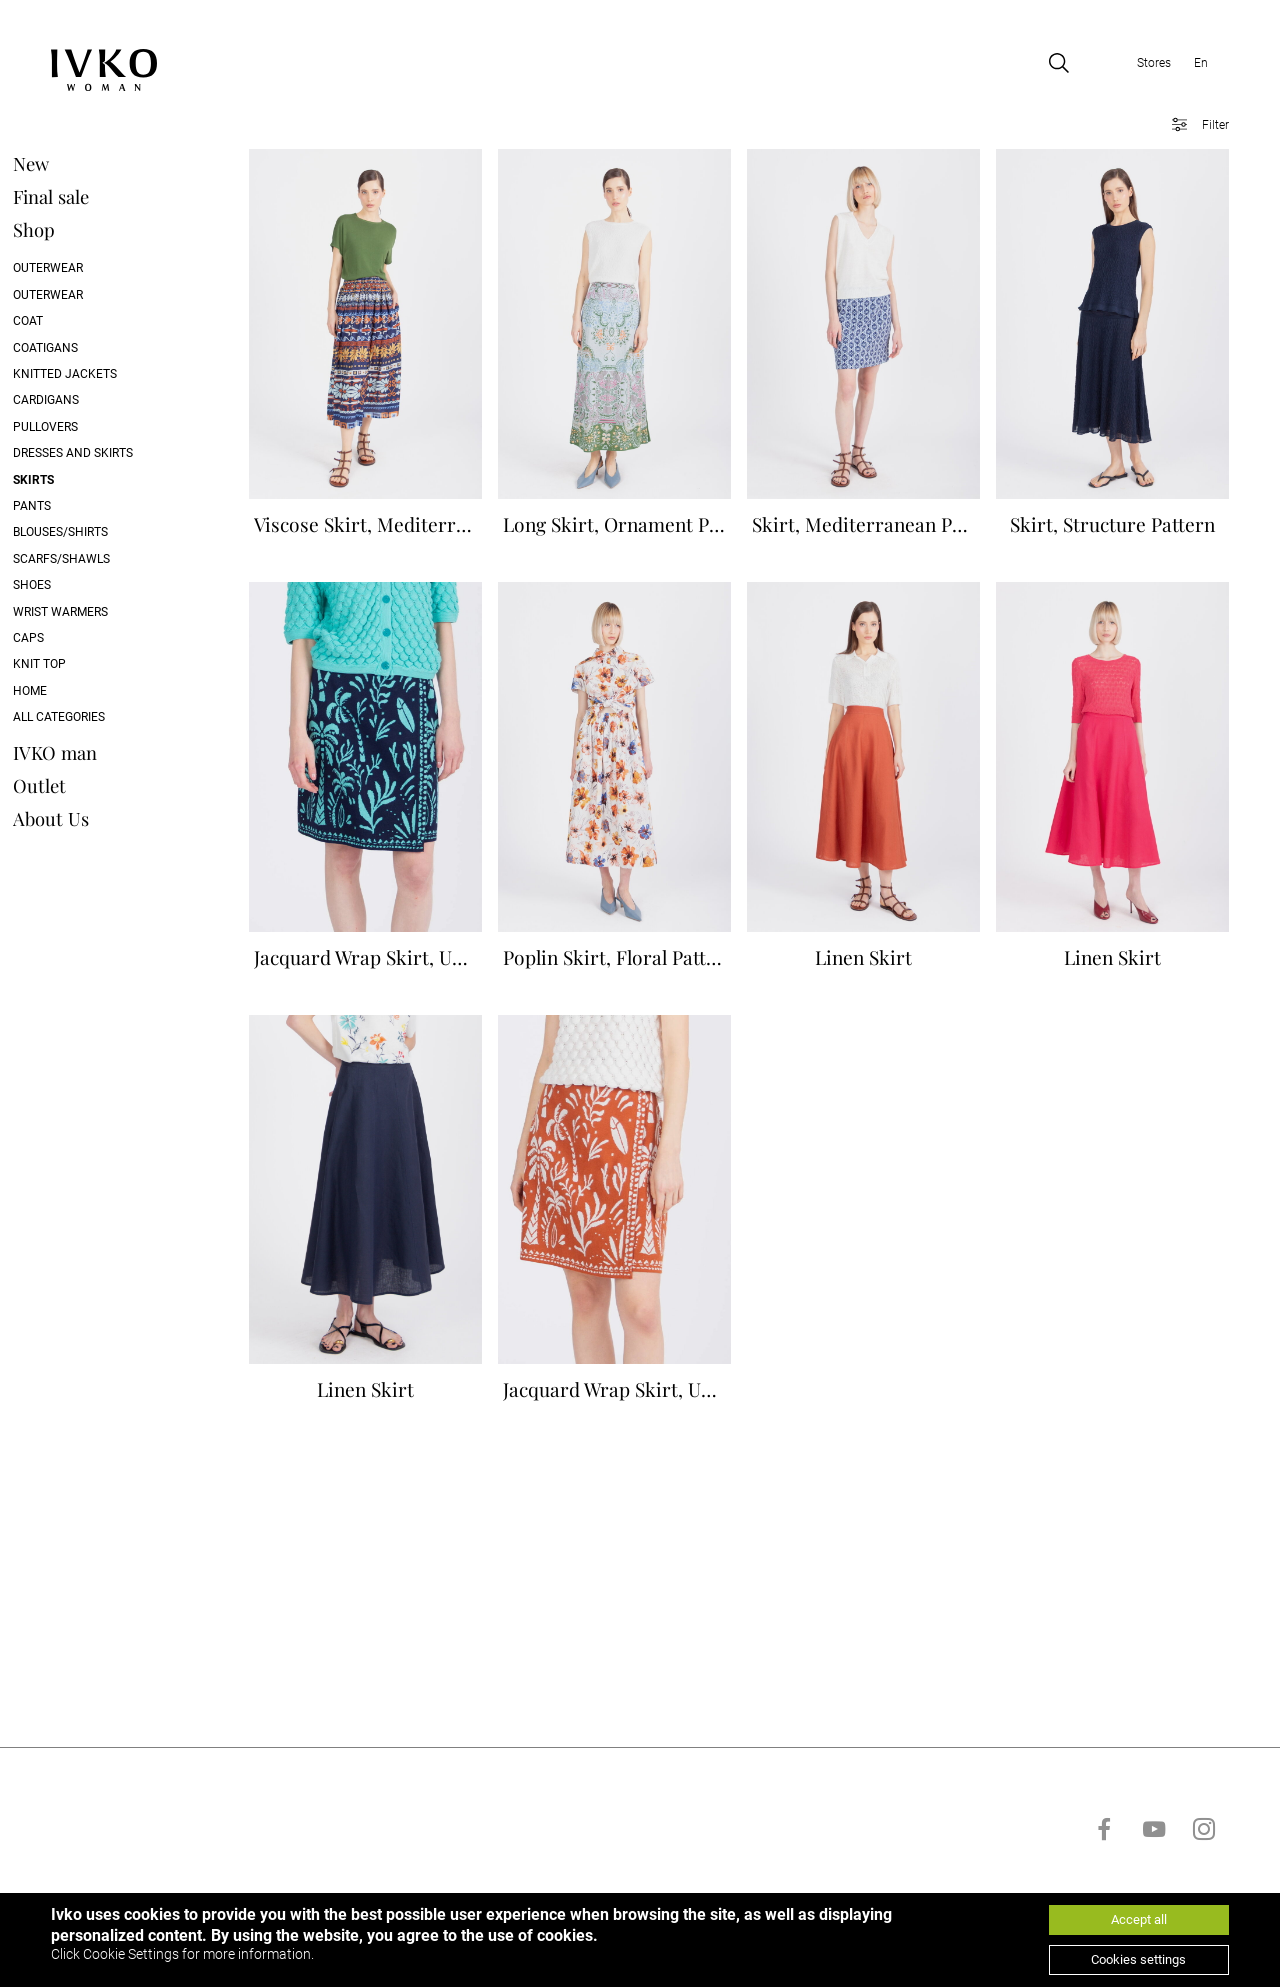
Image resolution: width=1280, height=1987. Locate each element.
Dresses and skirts (110, 454)
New (68, 164)
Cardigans (83, 401)
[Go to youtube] (1154, 1889)
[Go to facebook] (1104, 1889)
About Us (88, 818)
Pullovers (82, 428)
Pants (69, 507)
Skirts (70, 480)
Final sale (88, 197)
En (1201, 64)
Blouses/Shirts (97, 533)
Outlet (76, 785)
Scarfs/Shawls (98, 559)
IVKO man (92, 752)
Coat (65, 322)
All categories (96, 718)
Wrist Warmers (97, 612)
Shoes (69, 586)
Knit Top (76, 665)
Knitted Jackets (102, 375)
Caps (65, 639)
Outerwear (85, 269)
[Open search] (1059, 64)
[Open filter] (1193, 126)
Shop (71, 230)
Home (67, 691)
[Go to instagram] (1204, 1889)
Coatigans (82, 348)
